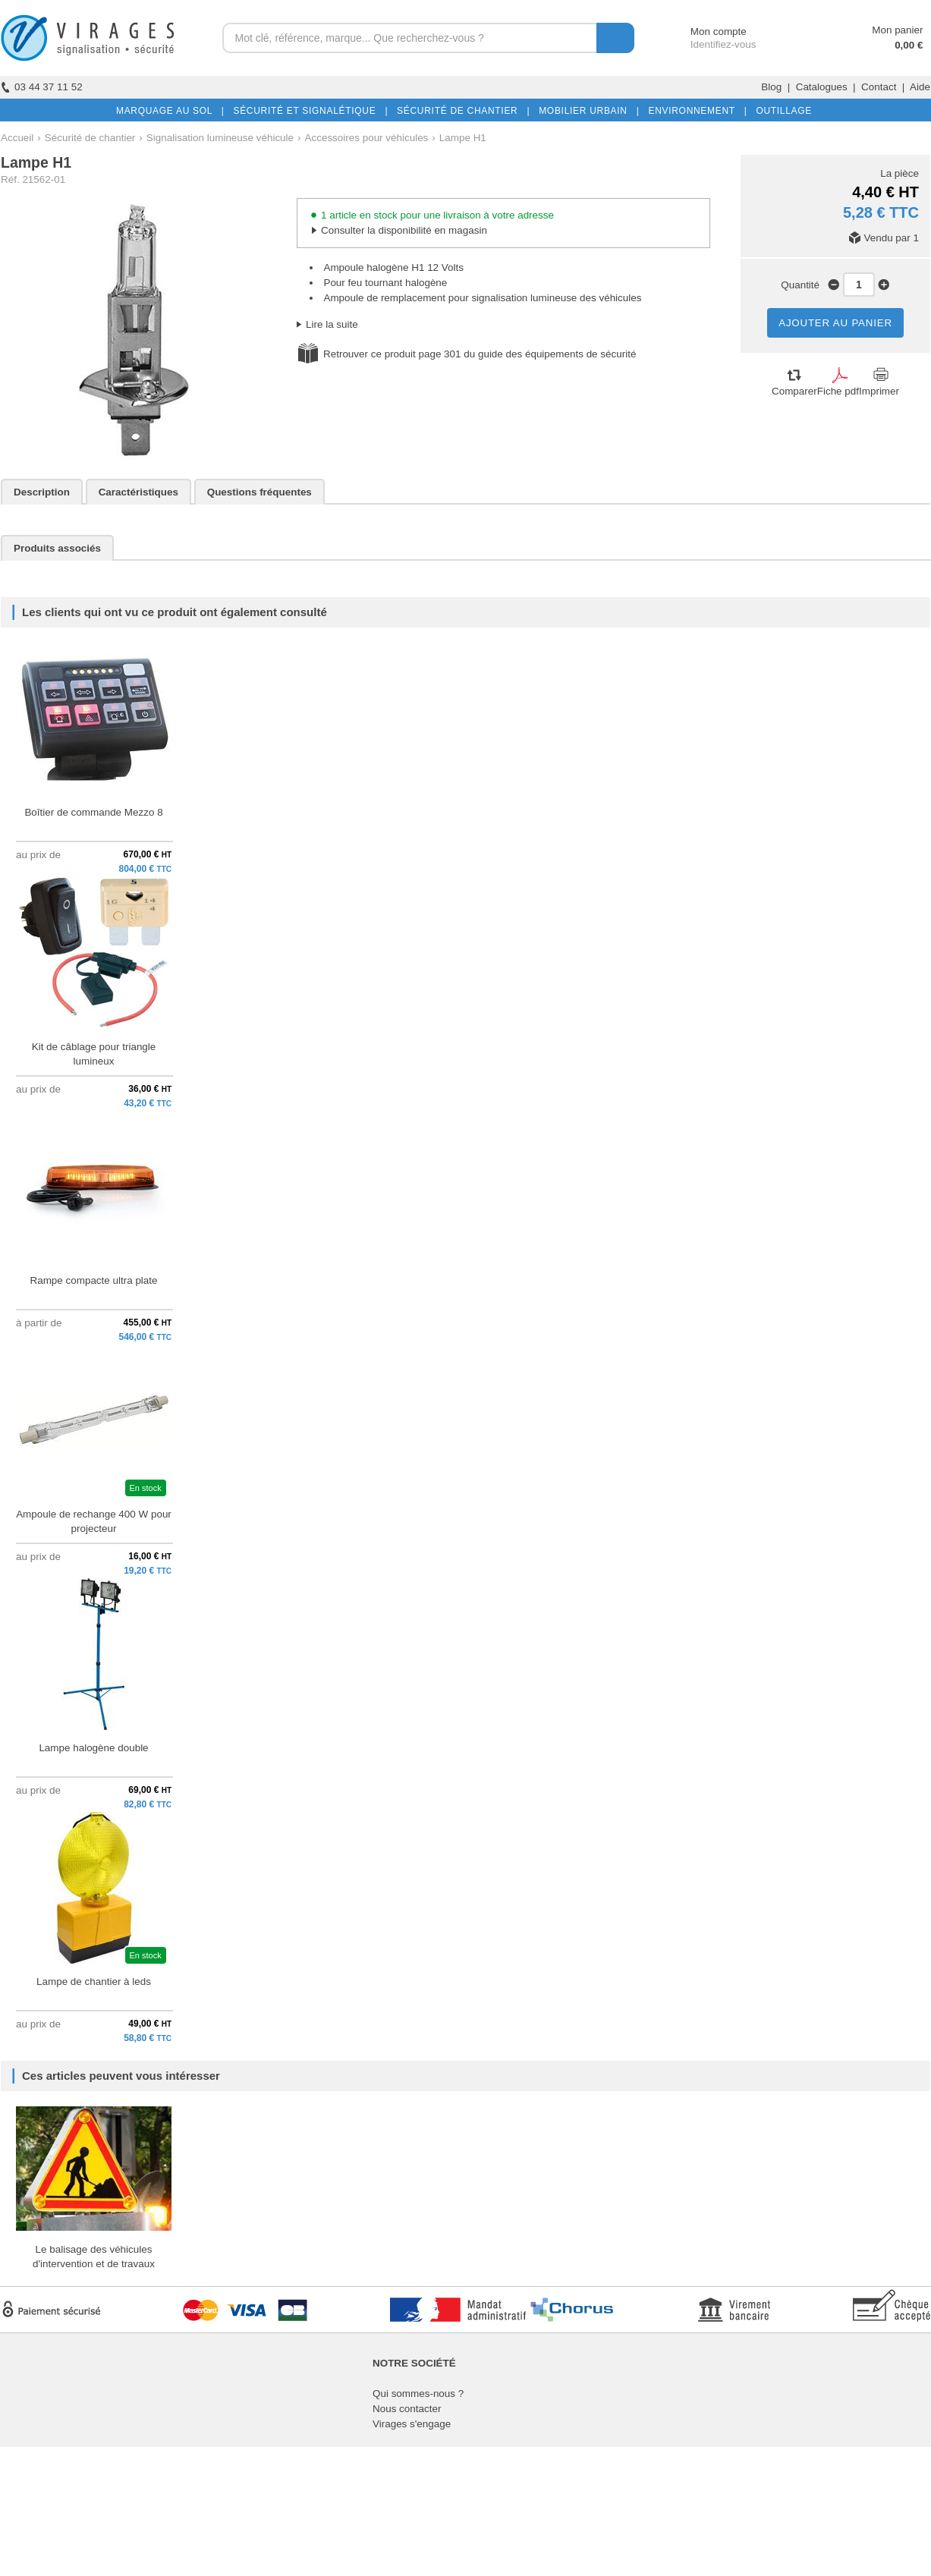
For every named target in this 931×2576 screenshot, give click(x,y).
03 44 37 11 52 (42, 87)
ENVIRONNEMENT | (694, 110)
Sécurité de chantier (90, 137)
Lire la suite (332, 324)
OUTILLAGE (781, 110)
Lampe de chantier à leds (93, 1981)
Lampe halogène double (93, 1748)
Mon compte (704, 31)
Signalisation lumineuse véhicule (220, 137)
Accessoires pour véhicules (367, 137)
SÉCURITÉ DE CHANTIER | (460, 110)
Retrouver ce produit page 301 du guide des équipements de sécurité (479, 354)
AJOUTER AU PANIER (835, 323)
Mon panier (897, 30)
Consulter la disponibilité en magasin (404, 230)
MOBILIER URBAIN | (586, 110)
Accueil (17, 137)
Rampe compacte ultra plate (93, 1280)
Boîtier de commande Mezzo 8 (93, 812)
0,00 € (909, 45)
